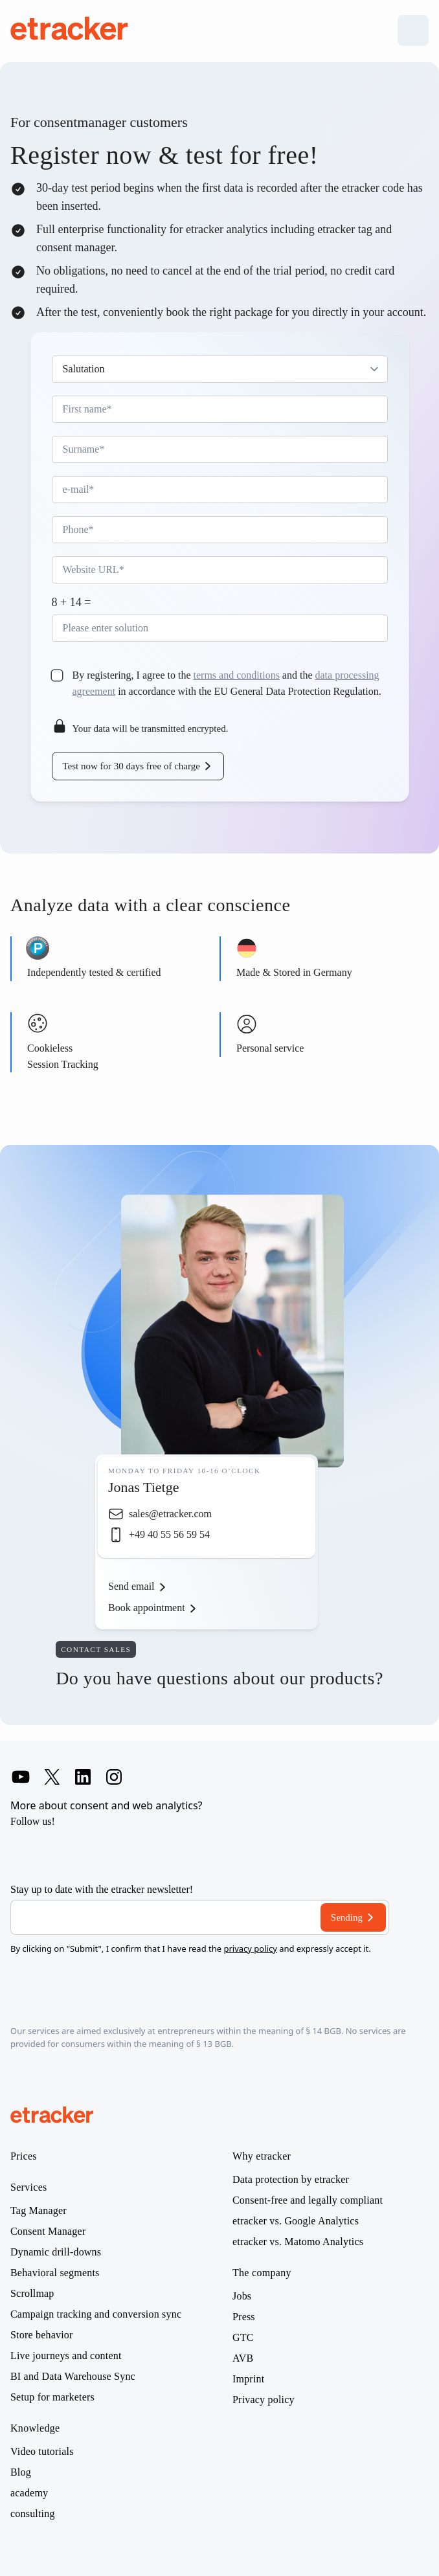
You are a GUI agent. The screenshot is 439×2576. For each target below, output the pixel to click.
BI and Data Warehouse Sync (72, 2376)
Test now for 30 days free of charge (131, 766)
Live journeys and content (66, 2356)
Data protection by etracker (290, 2180)
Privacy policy (263, 2400)
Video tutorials (42, 2451)
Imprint (248, 2379)
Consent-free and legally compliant (307, 2200)
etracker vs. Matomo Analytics (297, 2242)
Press (243, 2317)
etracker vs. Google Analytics (295, 2221)
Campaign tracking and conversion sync (95, 2314)
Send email (131, 1586)
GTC (243, 2338)
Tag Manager (38, 2211)
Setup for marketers (52, 2397)
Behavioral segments (55, 2273)
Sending (347, 1917)
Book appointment (146, 1607)
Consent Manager (47, 2231)
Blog (20, 2472)
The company (261, 2273)
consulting (32, 2514)
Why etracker (261, 2156)
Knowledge (35, 2428)
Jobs (241, 2296)
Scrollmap (32, 2293)
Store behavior (41, 2335)
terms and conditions (237, 675)
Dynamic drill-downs (55, 2252)
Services (28, 2187)
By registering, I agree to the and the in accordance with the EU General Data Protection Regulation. (227, 683)
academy (29, 2493)
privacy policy (249, 1948)
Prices (23, 2156)
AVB (242, 2358)
